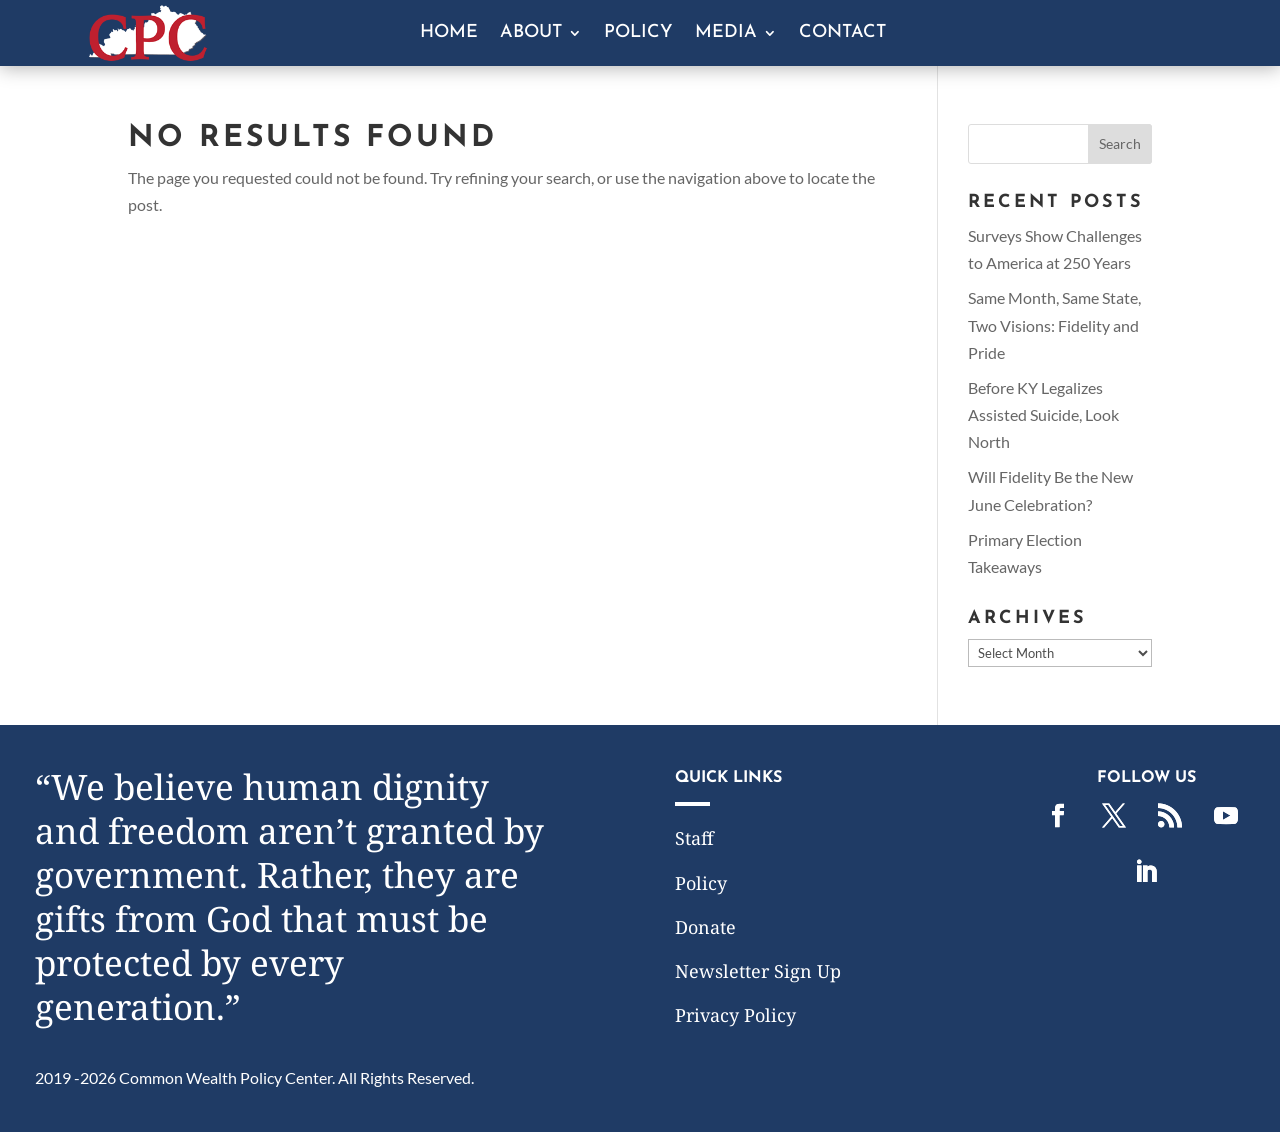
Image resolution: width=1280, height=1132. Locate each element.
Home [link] (449, 34)
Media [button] (726, 34)
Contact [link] (842, 34)
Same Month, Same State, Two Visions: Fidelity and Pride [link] (1054, 324)
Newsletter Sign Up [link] (758, 971)
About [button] (531, 34)
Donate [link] (705, 927)
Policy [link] (638, 34)
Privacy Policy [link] (735, 1015)
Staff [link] (694, 838)
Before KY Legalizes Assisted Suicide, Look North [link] (1043, 414)
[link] (148, 54)
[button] (1120, 144)
